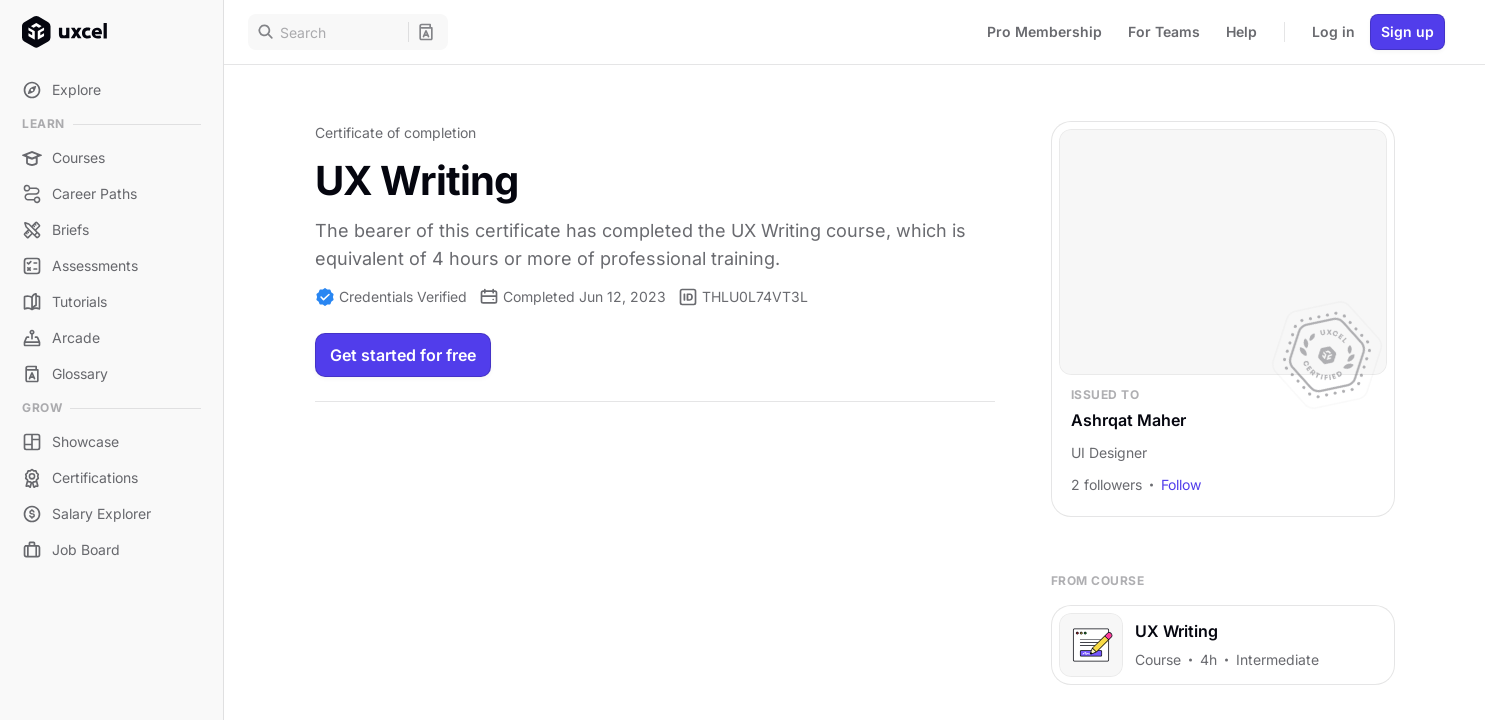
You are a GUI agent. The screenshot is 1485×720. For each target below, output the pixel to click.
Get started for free (403, 355)
